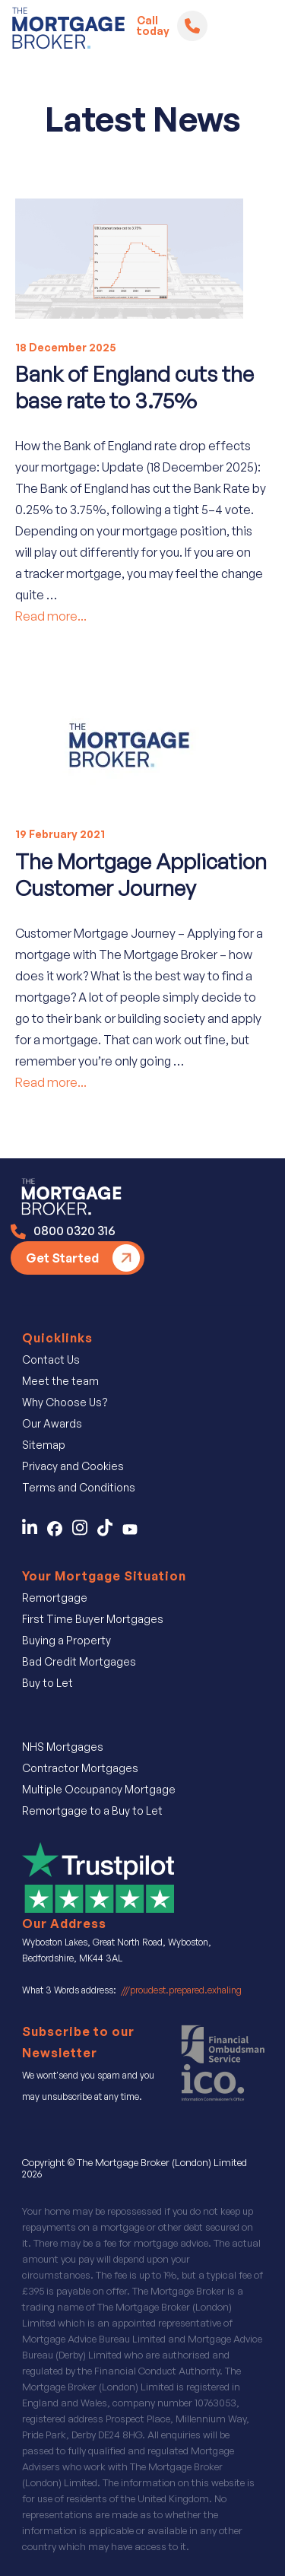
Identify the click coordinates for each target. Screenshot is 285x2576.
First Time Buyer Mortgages (92, 1618)
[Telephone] (192, 26)
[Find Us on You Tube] (133, 1531)
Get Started (62, 1258)
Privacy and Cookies (73, 1466)
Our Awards (52, 1423)
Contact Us (51, 1359)
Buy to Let (47, 1682)
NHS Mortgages (62, 1746)
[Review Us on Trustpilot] (98, 1875)
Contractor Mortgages (80, 1767)
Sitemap (43, 1444)
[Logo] (68, 31)
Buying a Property (66, 1640)
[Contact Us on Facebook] (59, 1531)
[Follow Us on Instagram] (84, 1531)
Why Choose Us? (65, 1402)
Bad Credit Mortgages (79, 1661)
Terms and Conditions (78, 1487)
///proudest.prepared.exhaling (181, 1990)
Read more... (51, 616)
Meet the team (60, 1380)
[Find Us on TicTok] (109, 1531)
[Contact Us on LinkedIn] (33, 1531)
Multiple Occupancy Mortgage (99, 1789)
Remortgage (54, 1597)
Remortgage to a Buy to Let (92, 1810)
